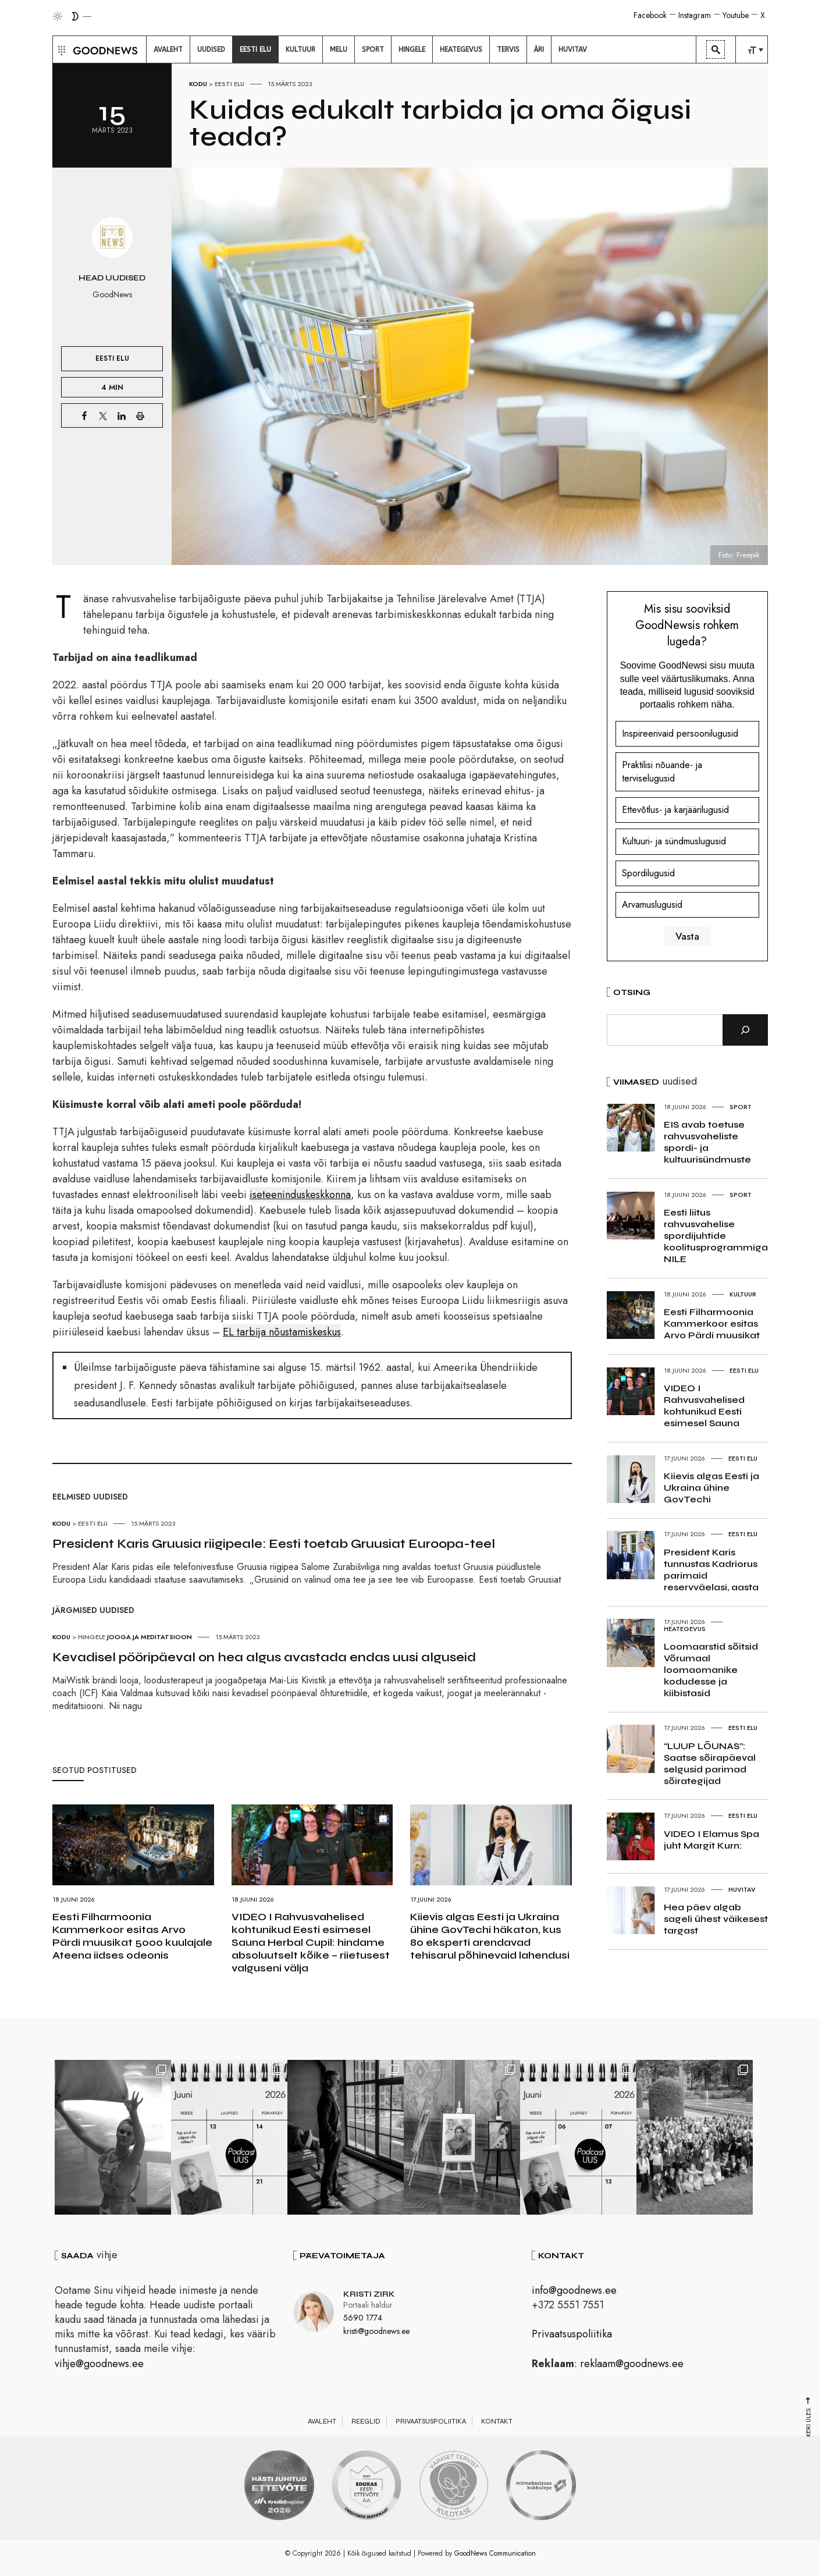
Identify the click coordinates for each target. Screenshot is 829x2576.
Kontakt (497, 2421)
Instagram (694, 15)
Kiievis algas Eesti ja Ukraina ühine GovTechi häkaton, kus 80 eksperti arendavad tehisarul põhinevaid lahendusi (490, 1936)
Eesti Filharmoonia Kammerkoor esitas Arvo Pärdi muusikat (712, 1323)
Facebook (650, 15)
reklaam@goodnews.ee (632, 2363)
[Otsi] (745, 1030)
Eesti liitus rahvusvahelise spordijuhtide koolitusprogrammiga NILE (716, 1235)
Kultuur (743, 1294)
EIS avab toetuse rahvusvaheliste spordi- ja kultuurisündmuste (707, 1142)
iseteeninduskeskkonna (300, 1194)
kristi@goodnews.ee (376, 2330)
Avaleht (322, 2421)
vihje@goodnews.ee (99, 2363)
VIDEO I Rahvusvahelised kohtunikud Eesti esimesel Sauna (704, 1406)
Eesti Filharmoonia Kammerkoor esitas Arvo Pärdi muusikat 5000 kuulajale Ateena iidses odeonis (132, 1936)
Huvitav (742, 1889)
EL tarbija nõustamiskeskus (282, 1331)
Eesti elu (229, 83)
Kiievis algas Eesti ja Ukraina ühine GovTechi (711, 1487)
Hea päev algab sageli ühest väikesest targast (716, 1919)
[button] (60, 49)
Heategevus (685, 1628)
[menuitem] (168, 49)
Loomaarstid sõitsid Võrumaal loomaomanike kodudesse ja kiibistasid (711, 1670)
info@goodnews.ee (574, 2290)
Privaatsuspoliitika (572, 2334)
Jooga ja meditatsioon (149, 1636)
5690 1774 (362, 2317)
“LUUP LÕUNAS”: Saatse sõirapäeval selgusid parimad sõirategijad (710, 1763)
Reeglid (365, 2421)
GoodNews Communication (495, 2553)
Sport (741, 1106)
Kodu (198, 83)
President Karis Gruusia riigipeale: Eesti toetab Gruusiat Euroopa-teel (273, 1543)
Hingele (91, 1636)
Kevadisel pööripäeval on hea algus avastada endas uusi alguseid (264, 1657)
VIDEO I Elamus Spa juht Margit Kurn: (711, 1839)
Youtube (736, 15)
